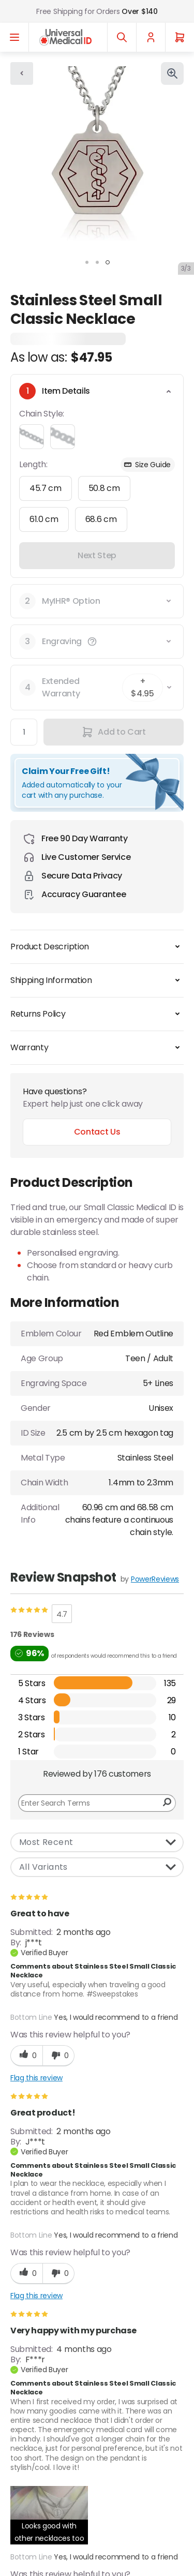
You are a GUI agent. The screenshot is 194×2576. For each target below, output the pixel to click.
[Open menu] (14, 37)
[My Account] (150, 37)
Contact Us (97, 1132)
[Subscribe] (170, 2248)
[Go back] (21, 73)
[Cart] (179, 37)
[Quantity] (23, 732)
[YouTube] (123, 2362)
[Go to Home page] (65, 37)
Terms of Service (131, 2284)
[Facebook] (56, 2362)
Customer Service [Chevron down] (97, 2467)
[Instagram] (90, 2362)
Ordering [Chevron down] (97, 2497)
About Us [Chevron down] (97, 2438)
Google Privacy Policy (47, 2284)
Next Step (97, 555)
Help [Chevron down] (97, 2526)
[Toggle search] (121, 37)
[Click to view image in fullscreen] (172, 73)
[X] (23, 2362)
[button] (92, 641)
